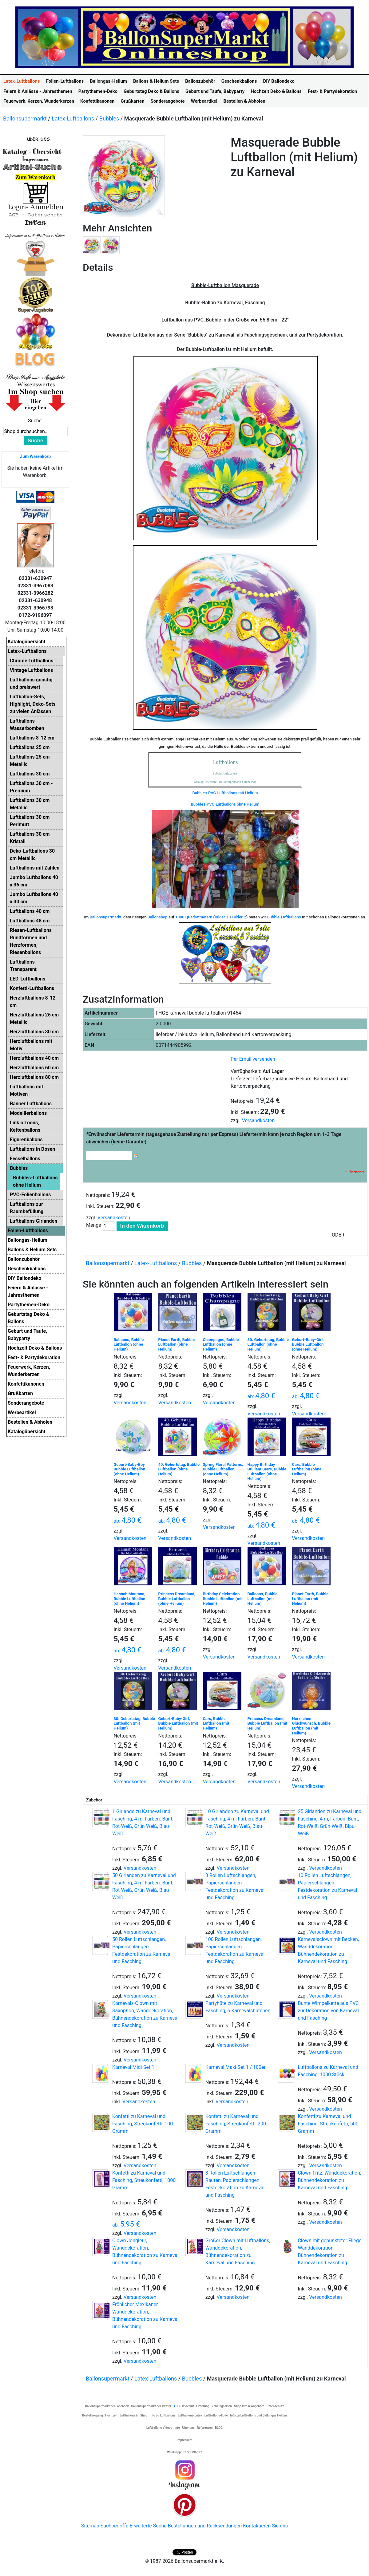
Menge (93, 1225)
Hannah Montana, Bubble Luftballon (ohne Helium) (129, 1599)
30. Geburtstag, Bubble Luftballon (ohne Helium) (268, 1344)
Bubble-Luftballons (284, 917)
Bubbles (109, 118)
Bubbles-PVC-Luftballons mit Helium (225, 793)
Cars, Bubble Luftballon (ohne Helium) (307, 1469)
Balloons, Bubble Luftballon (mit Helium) (263, 1599)
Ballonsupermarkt (25, 118)
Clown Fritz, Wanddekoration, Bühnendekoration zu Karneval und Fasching (329, 2180)
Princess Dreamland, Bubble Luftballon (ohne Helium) (177, 1599)
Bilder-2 (239, 917)
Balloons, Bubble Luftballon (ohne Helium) (129, 1344)
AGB (176, 2406)
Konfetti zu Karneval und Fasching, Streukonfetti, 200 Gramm (235, 2123)
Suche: (35, 421)
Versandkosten (258, 1120)
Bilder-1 (222, 917)
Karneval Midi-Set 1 (133, 2067)
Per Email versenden (253, 1059)
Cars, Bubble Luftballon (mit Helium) (216, 1723)
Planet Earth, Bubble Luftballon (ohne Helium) (176, 1344)
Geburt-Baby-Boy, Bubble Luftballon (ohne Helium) (130, 1469)
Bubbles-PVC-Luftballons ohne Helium (225, 804)
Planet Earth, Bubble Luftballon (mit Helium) (310, 1599)
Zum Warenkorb (35, 456)
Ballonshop (158, 917)
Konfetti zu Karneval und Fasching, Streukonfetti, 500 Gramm (328, 2123)
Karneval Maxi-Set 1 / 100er (235, 2067)
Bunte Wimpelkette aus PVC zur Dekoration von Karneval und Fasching (328, 2010)
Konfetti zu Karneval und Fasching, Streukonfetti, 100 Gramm (142, 2123)
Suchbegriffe (115, 2526)
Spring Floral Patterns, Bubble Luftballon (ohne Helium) (223, 1469)
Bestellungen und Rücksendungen (205, 2526)
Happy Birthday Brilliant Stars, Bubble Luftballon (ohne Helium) (267, 1471)
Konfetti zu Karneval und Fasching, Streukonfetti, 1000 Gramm (144, 2180)
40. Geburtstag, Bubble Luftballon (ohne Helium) (179, 1469)
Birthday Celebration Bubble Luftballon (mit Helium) (223, 1599)
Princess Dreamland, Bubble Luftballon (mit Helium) (268, 1723)
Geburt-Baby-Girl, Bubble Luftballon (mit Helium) (178, 1723)
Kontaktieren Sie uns (265, 2526)
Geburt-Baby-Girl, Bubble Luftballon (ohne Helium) (308, 1344)
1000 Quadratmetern (193, 917)
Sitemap (90, 2526)
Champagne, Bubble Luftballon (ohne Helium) (221, 1344)
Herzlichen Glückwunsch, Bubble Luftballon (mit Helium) (311, 1725)
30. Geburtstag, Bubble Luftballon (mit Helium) (134, 1723)
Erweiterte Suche (147, 2526)
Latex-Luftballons (73, 118)
